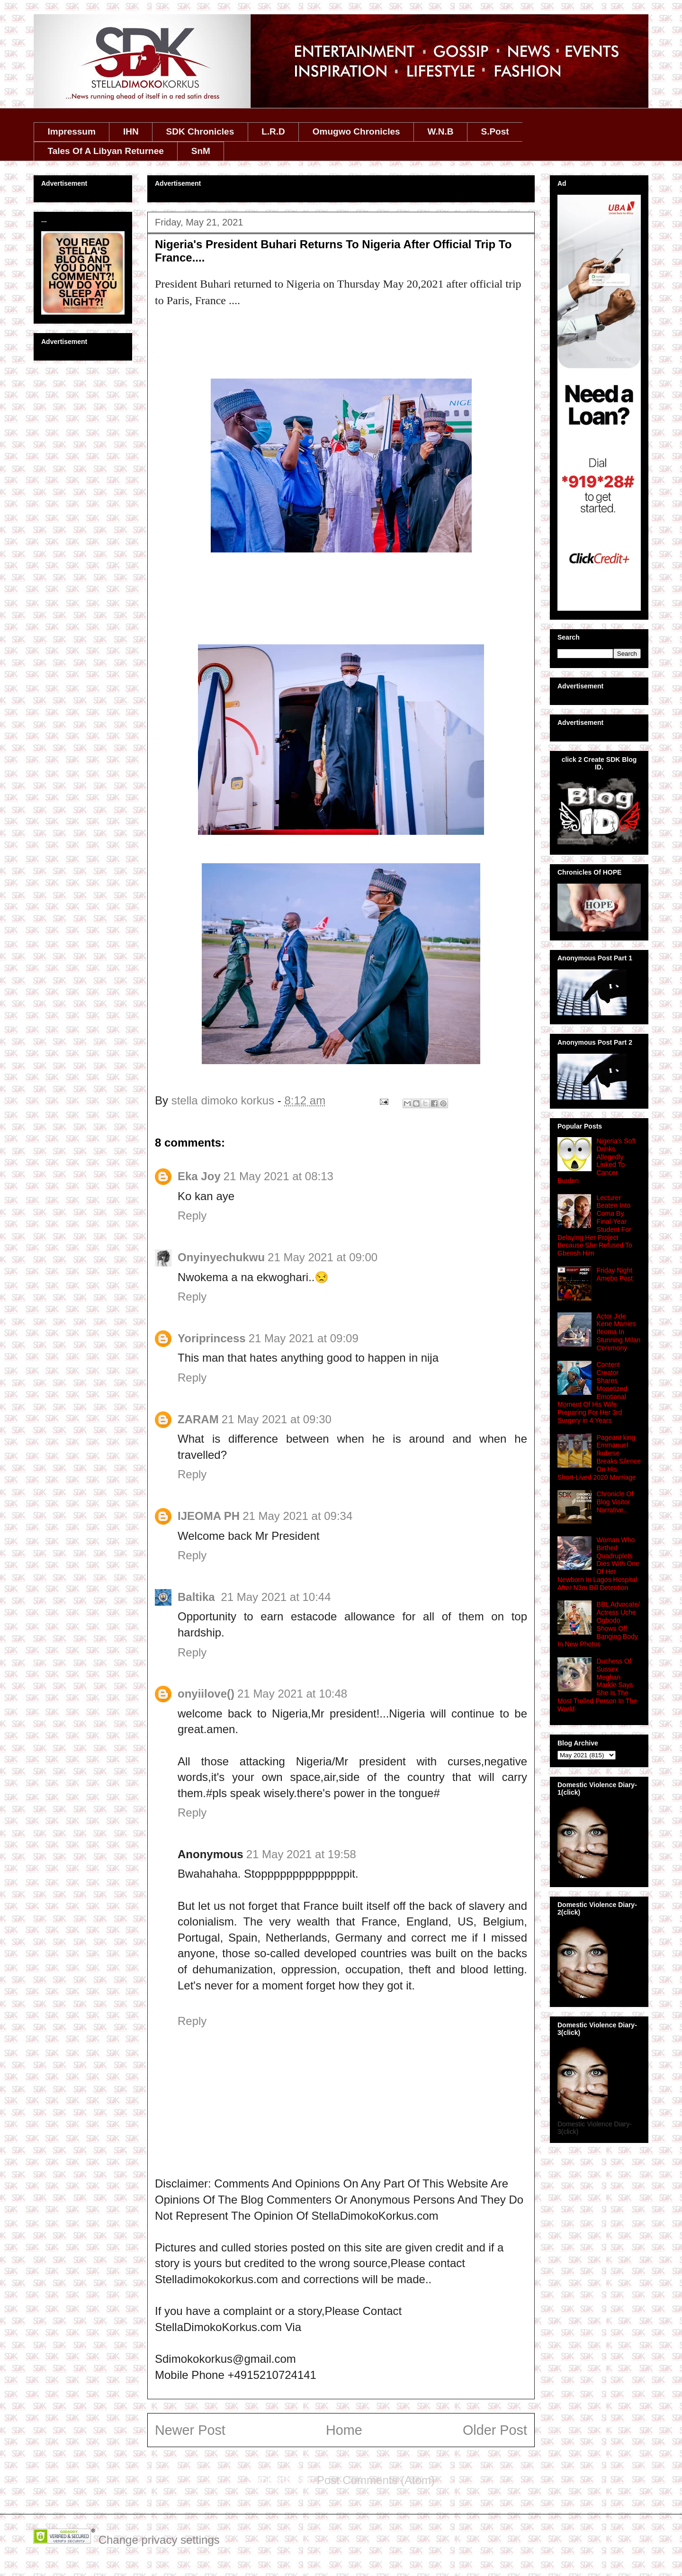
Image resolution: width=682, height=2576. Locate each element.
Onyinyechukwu (221, 1257)
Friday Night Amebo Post (615, 1274)
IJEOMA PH (209, 1515)
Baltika (198, 1597)
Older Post (495, 2430)
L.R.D (273, 131)
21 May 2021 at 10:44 (276, 1597)
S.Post (495, 131)
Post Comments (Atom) (376, 2480)
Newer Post (190, 2430)
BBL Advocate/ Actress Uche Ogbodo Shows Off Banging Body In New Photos (598, 1624)
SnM (200, 151)
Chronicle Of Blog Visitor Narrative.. (615, 1502)
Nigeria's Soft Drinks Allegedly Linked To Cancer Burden (596, 1160)
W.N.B (441, 131)
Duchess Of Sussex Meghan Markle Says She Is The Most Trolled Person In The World (597, 1685)
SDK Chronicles (200, 131)
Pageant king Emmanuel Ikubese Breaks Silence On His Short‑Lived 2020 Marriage (599, 1457)
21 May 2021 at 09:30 (277, 1419)
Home (344, 2430)
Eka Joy (199, 1176)
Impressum (72, 131)
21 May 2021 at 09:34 (297, 1515)
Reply (192, 1215)
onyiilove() (206, 1693)
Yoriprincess (212, 1338)
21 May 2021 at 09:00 (322, 1257)
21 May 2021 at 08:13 (278, 1176)
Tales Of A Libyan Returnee (106, 151)
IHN (131, 131)
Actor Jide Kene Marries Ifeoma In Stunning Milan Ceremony (619, 1332)
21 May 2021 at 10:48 (292, 1693)
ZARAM (198, 1419)
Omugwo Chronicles (356, 131)
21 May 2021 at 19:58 (301, 1854)
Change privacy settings (159, 2539)
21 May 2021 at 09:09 (304, 1338)
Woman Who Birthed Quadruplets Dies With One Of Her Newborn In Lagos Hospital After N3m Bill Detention (598, 1563)
